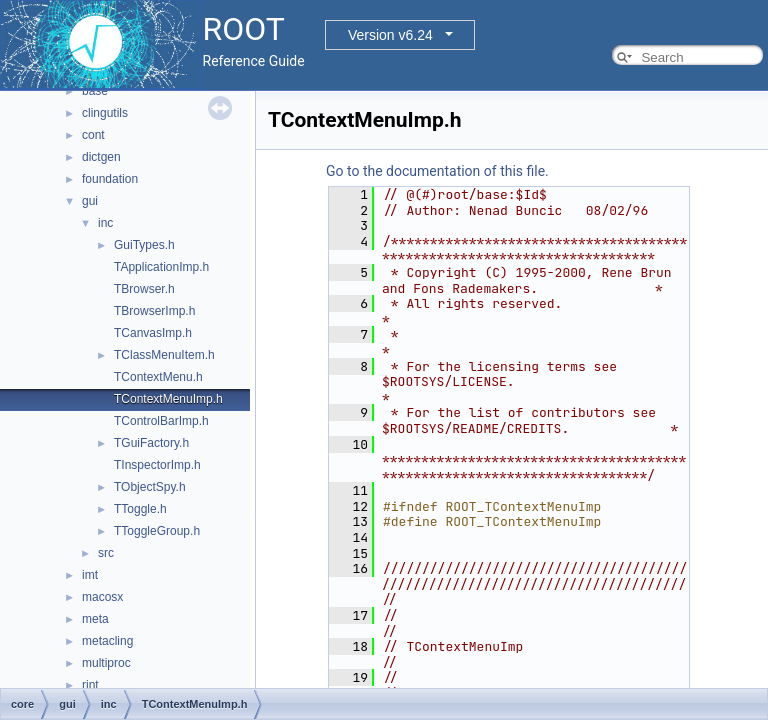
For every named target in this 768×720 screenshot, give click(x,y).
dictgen (101, 157)
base (95, 91)
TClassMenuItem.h (164, 355)
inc (105, 223)
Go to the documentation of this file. (437, 171)
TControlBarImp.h (161, 421)
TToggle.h (140, 509)
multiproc (106, 663)
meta (95, 619)
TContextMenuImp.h (168, 399)
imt (90, 575)
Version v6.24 (390, 35)
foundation (110, 179)
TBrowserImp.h (154, 311)
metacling (107, 641)
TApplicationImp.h (161, 267)
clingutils (105, 113)
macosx (102, 597)
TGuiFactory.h (151, 443)
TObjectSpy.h (150, 487)
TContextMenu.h (158, 377)
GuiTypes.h (144, 245)
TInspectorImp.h (157, 465)
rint (90, 685)
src (106, 553)
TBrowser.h (144, 289)
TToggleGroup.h (157, 531)
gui (90, 201)
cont (93, 135)
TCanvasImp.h (153, 333)
